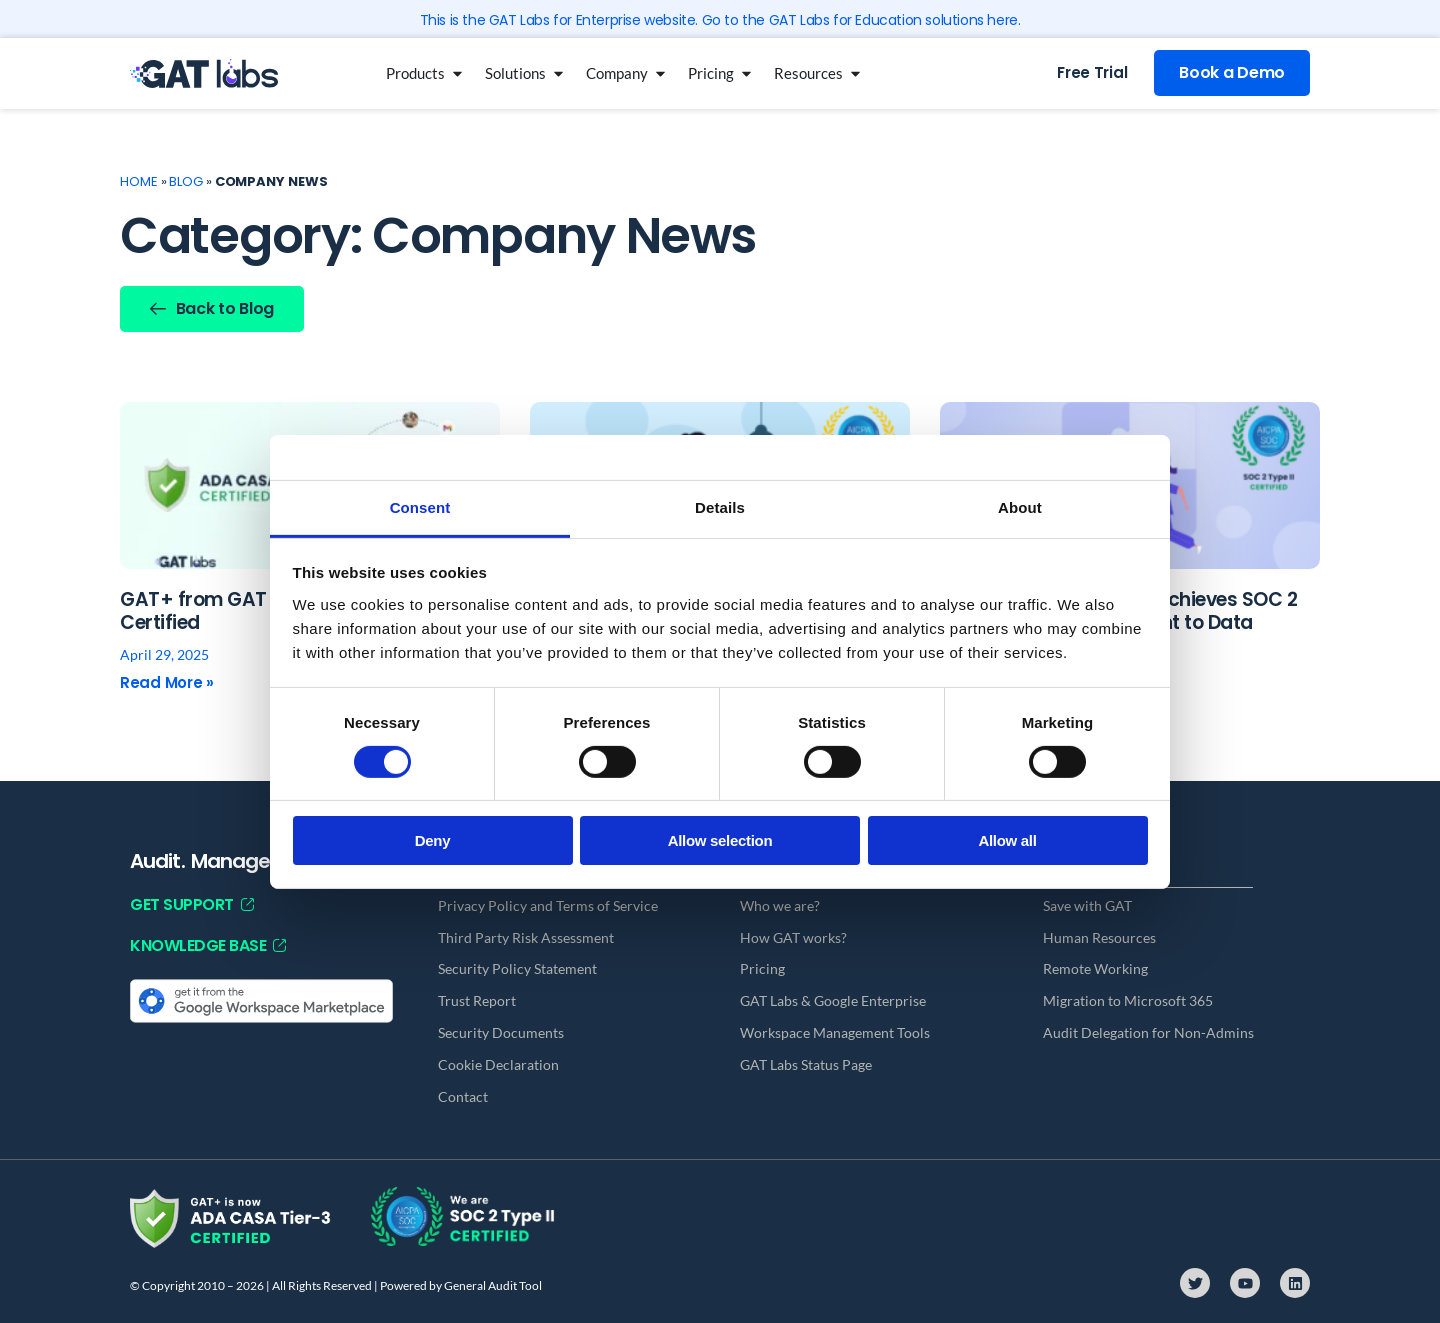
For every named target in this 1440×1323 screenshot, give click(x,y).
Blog (186, 181)
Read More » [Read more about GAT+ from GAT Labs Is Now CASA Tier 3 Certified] (167, 682)
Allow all (1007, 840)
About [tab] (1020, 506)
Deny (432, 840)
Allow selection (720, 840)
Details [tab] (720, 506)
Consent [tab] (420, 506)
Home (139, 181)
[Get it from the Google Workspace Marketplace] (261, 999)
